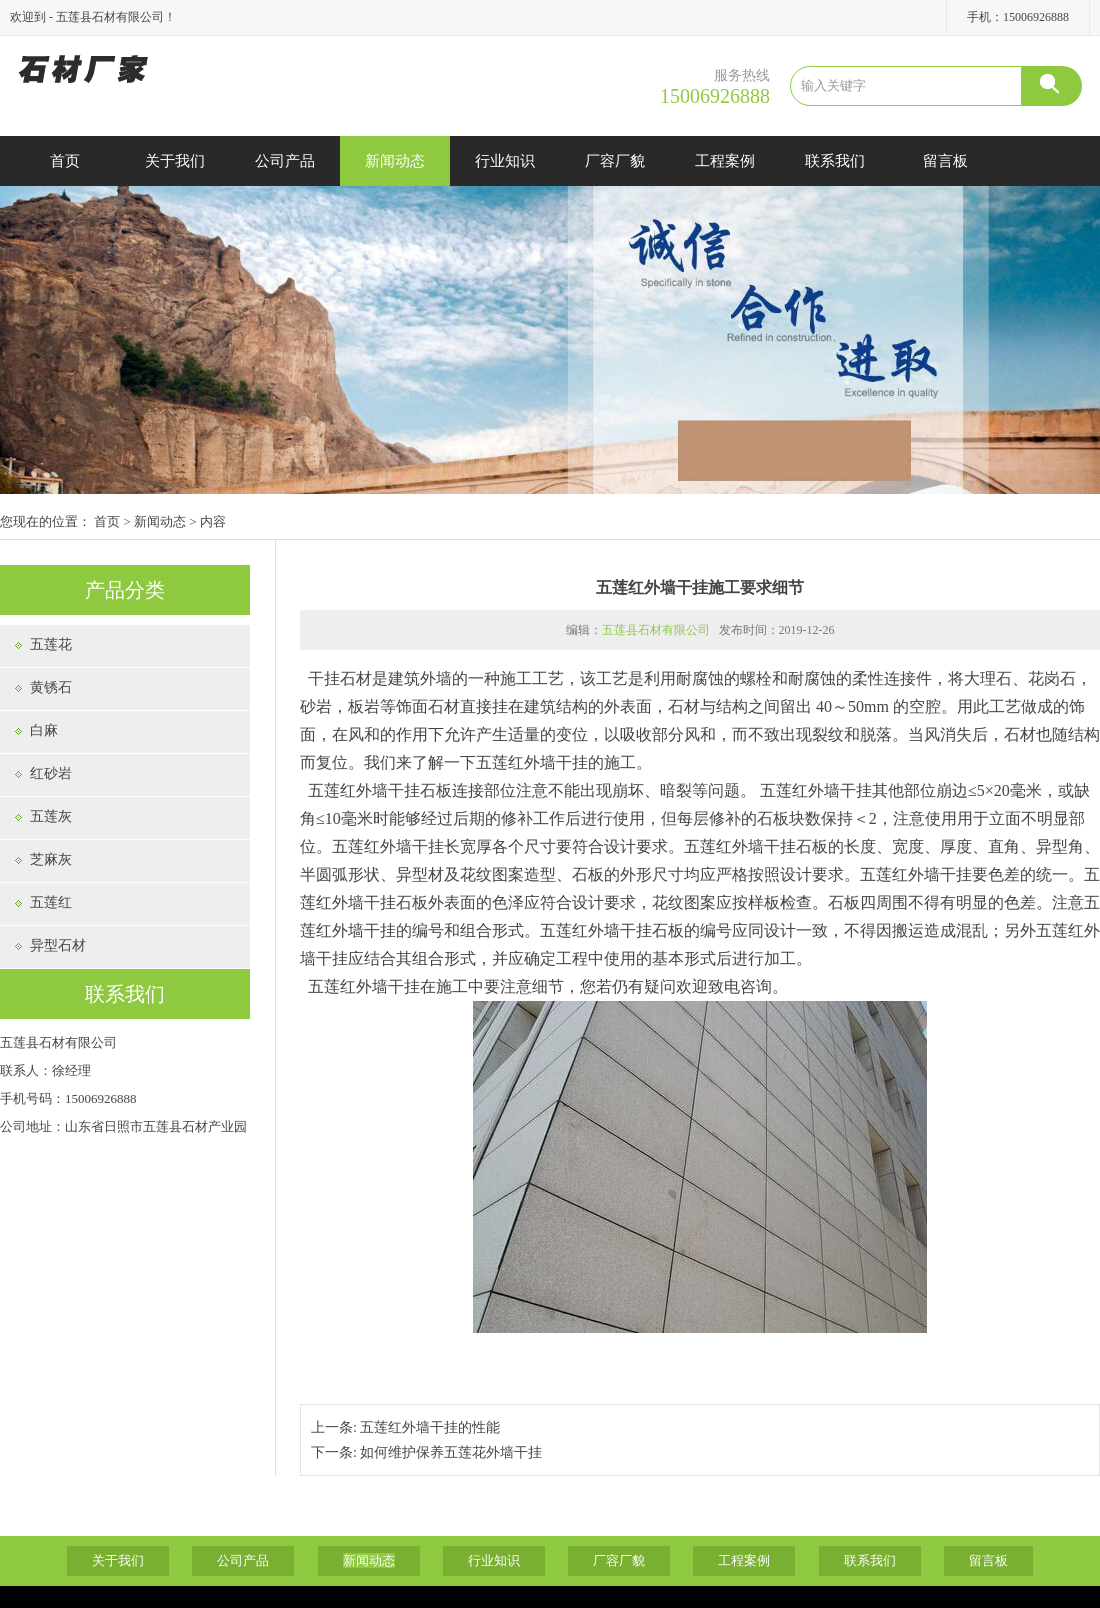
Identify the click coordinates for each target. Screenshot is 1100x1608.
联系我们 (835, 161)
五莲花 (51, 644)
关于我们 (175, 161)
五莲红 (51, 902)
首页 (65, 161)
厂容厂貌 (615, 161)
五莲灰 (51, 816)
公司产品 (285, 161)
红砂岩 (51, 773)
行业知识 (505, 161)
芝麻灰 (51, 859)
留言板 (945, 161)
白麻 (44, 730)
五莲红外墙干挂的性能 (430, 1427)
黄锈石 (51, 687)
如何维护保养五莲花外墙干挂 (451, 1452)
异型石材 (58, 945)
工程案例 (725, 161)
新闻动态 (395, 161)
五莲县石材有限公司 (656, 630)
